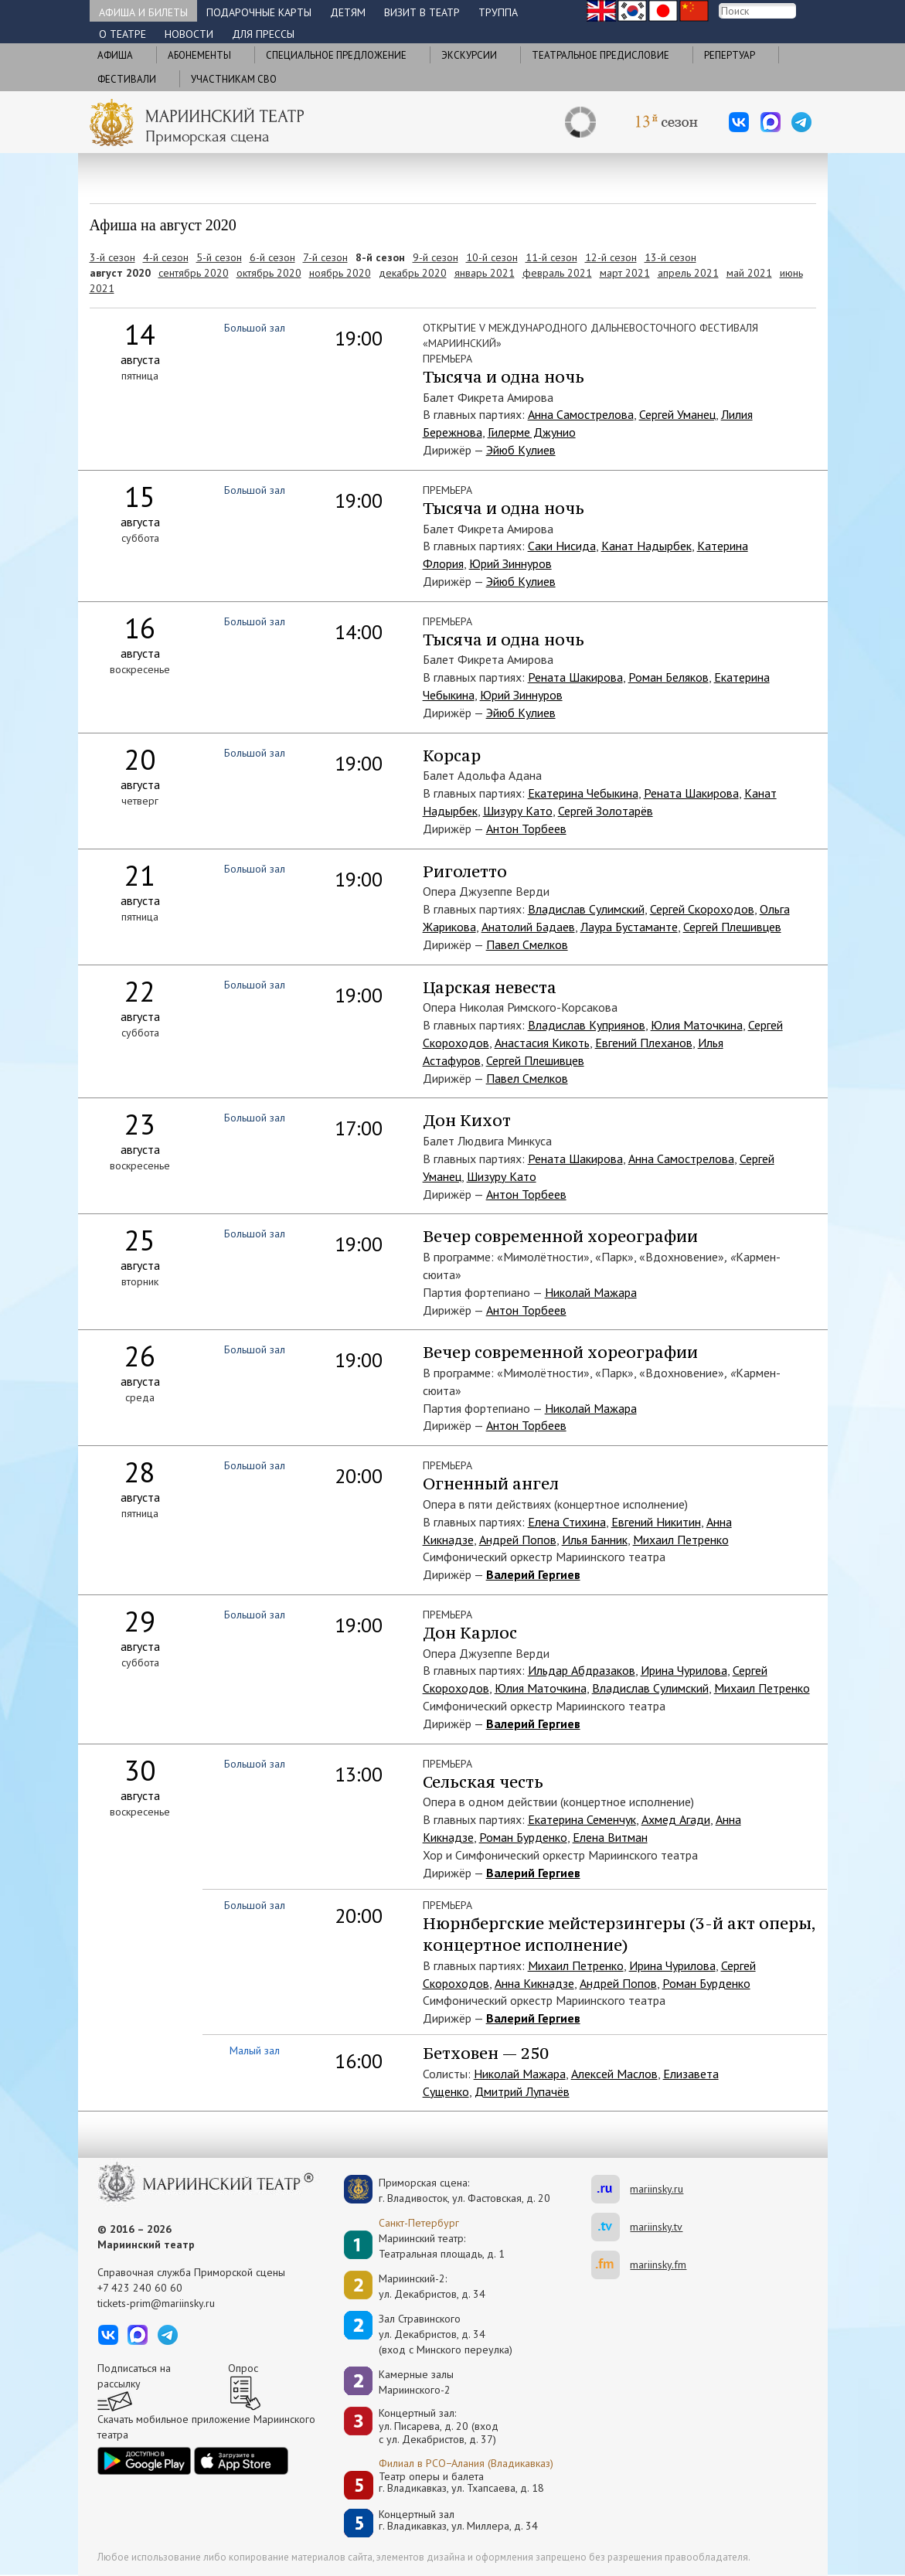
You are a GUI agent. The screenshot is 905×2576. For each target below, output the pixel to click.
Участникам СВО (234, 79)
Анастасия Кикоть (542, 1042)
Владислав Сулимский (586, 909)
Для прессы (263, 34)
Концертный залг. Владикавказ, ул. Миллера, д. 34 (458, 2521)
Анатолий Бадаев (528, 926)
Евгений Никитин (656, 1522)
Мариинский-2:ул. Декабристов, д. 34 (432, 2286)
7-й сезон (325, 257)
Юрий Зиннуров (510, 563)
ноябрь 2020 (340, 273)
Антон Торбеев (526, 828)
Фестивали (126, 79)
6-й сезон (272, 257)
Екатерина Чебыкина (583, 793)
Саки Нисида (562, 545)
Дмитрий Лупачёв (522, 2091)
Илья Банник (595, 1539)
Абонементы (199, 55)
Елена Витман (610, 1837)
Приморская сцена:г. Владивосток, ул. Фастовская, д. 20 (448, 2190)
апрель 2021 (688, 273)
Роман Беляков (668, 677)
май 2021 (749, 273)
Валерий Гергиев (533, 1574)
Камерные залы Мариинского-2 (416, 2382)
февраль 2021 (557, 273)
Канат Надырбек (646, 545)
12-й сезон (611, 257)
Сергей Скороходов (702, 909)
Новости (189, 34)
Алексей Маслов (614, 2073)
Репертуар (729, 55)
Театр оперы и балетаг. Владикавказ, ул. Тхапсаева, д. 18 (461, 2483)
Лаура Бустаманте (629, 926)
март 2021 (625, 273)
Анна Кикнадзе (534, 1983)
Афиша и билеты (143, 12)
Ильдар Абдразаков (581, 1670)
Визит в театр (422, 12)
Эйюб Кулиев (521, 450)
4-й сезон (166, 257)
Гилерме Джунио (532, 432)
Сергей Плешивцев (732, 926)
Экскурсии (469, 55)
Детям (348, 12)
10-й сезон (492, 257)
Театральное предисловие (600, 55)
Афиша (115, 55)
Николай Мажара (591, 1292)
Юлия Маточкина (697, 1025)
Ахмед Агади (675, 1819)
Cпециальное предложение (336, 55)
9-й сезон (435, 257)
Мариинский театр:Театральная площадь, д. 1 (442, 2246)
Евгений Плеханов (643, 1042)
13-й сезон (670, 257)
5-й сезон (219, 257)
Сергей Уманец (677, 414)
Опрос (243, 2368)
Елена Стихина (567, 1522)
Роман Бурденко (523, 1837)
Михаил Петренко (681, 1539)
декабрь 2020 (413, 273)
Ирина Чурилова (684, 1670)
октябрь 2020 (268, 273)
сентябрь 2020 (193, 273)
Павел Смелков (527, 944)
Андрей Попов (517, 1539)
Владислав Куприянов (586, 1025)
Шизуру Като (518, 810)
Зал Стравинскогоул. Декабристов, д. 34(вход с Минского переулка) (445, 2334)
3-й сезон (112, 257)
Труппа (498, 12)
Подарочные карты (258, 12)
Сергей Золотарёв (605, 810)
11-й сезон (551, 257)
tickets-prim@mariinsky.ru (156, 2303)
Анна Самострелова (581, 414)
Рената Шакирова (575, 677)
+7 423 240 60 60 (139, 2288)
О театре (122, 34)
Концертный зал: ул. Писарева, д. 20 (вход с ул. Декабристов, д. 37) (438, 2426)
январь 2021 (484, 273)
